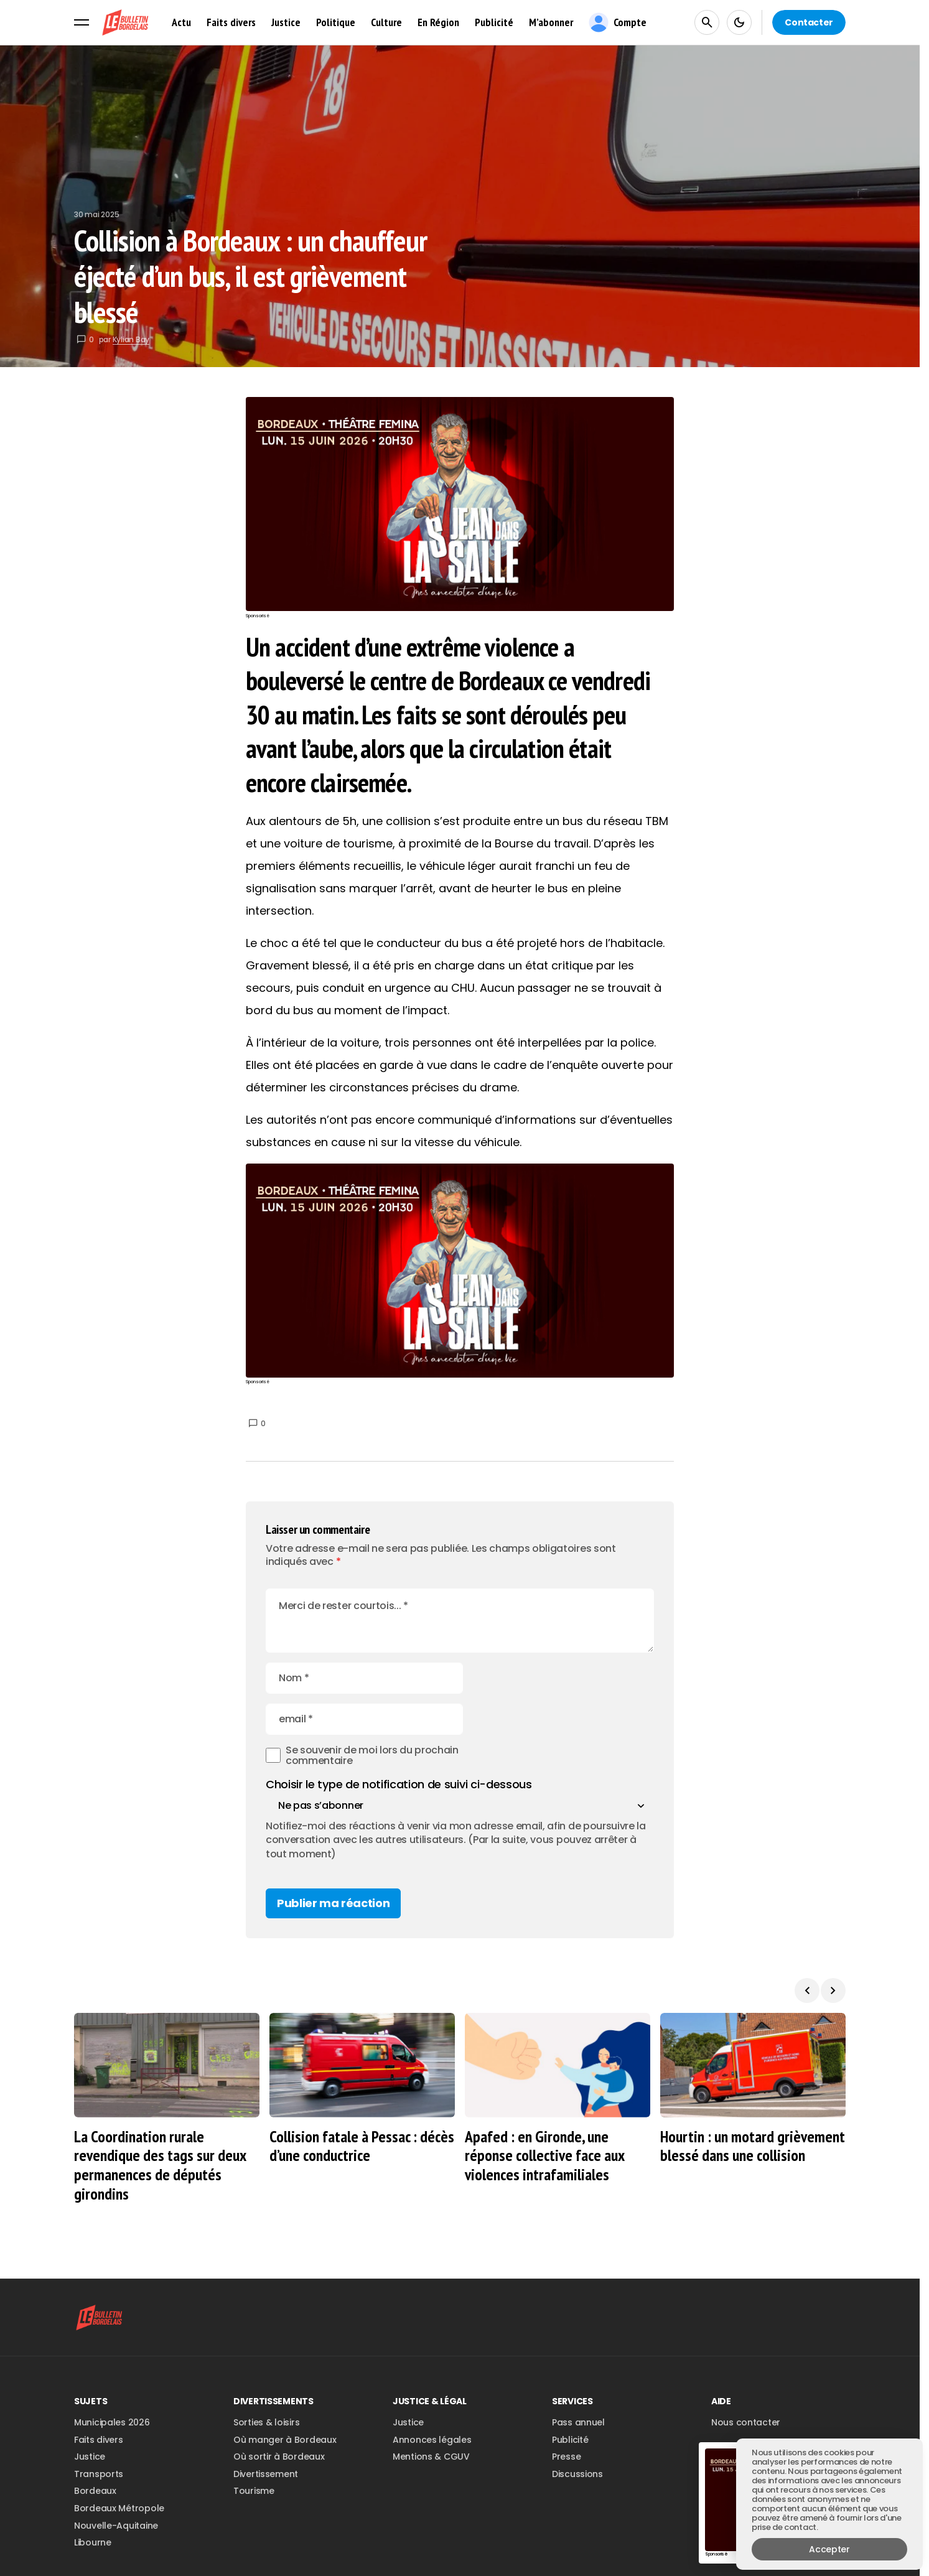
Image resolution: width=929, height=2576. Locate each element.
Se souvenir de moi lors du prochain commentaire (372, 1714)
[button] (81, 22)
